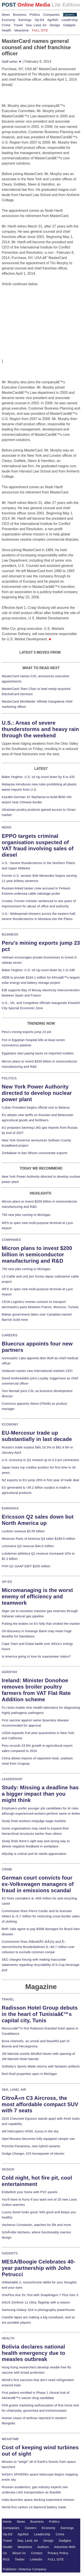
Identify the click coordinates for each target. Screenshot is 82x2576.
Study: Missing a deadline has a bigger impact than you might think (40, 1793)
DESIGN (8, 2169)
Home (7, 2521)
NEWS (6, 827)
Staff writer (12, 61)
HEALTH (8, 2338)
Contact (36, 2553)
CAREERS (9, 1335)
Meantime (21, 30)
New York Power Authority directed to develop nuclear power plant (37, 1093)
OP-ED (7, 1581)
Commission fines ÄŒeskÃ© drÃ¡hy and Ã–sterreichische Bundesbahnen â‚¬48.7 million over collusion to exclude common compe (38, 1947)
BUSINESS (10, 934)
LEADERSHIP (12, 1779)
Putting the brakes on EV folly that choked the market (41, 1623)
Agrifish (52, 20)
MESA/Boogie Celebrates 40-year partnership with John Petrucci (38, 2268)
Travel (18, 25)
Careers (69, 14)
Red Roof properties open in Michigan (29, 2074)
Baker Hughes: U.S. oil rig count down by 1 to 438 (38, 970)
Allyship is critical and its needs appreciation (34, 1854)
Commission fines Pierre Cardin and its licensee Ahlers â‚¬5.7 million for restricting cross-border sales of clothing (41, 1916)
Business (19, 14)
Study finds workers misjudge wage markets (34, 1821)
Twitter (20, 2559)
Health (6, 30)
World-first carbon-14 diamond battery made (34, 2507)
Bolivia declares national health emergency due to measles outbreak (33, 2353)
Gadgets (69, 25)
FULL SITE (56, 2559)
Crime (6, 25)
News (6, 14)
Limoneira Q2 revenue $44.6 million (28, 1546)
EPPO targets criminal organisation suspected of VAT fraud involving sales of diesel (37, 845)
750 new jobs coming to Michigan (26, 1215)
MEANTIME (10, 2439)
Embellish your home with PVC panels (30, 2192)
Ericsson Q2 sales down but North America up (37, 1520)
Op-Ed (39, 20)
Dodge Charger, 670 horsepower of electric (33, 2153)
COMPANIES (11, 1239)
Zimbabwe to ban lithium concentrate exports (34, 1153)
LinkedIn (36, 2559)
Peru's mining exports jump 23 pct (26, 1032)
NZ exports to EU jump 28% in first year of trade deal (40, 1480)
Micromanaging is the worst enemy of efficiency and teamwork (37, 1596)
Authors (43, 2547)
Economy (8, 20)
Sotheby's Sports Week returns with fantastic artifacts (41, 2066)
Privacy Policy (58, 2553)
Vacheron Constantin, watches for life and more (36, 2225)
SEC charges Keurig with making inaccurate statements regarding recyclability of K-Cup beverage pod (40, 1965)
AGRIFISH (9, 1672)
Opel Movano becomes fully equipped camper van (38, 2138)
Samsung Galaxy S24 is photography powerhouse (38, 2310)
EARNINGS (10, 1508)
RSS (6, 2559)
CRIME (7, 1869)
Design (55, 25)
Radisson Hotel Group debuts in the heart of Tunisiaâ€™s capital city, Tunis (40, 2014)
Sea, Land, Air (36, 25)
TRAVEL (8, 1999)
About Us (19, 2553)
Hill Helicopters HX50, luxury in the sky (30, 2131)
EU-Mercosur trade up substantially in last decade (37, 1436)
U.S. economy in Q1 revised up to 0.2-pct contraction (40, 1460)
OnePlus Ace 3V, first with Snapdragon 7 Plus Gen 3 (40, 2295)
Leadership (69, 20)
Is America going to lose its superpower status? (36, 1656)
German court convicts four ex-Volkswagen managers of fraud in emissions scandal (38, 1884)
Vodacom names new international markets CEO (37, 1371)
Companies (51, 14)
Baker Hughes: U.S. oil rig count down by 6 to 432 (38, 777)
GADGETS (10, 2253)
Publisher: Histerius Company (24, 2569)
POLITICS (9, 1078)
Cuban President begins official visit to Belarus (36, 1107)
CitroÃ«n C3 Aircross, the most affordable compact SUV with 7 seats (40, 2104)
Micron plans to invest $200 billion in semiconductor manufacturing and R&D (37, 1254)
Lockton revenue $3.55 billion (23, 1531)
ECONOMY (10, 1424)
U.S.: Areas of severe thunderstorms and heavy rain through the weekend (40, 729)
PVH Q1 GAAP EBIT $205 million (26, 1566)
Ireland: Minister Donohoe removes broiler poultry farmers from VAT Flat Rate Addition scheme (36, 1689)
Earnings (25, 20)
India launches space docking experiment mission (38, 2499)
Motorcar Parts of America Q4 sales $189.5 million (38, 1538)
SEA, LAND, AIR (14, 2089)
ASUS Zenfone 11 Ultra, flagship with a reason (36, 2302)
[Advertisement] (34, 314)
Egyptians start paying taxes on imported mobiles (38, 1053)
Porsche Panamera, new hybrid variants (31, 2146)
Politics (35, 14)
